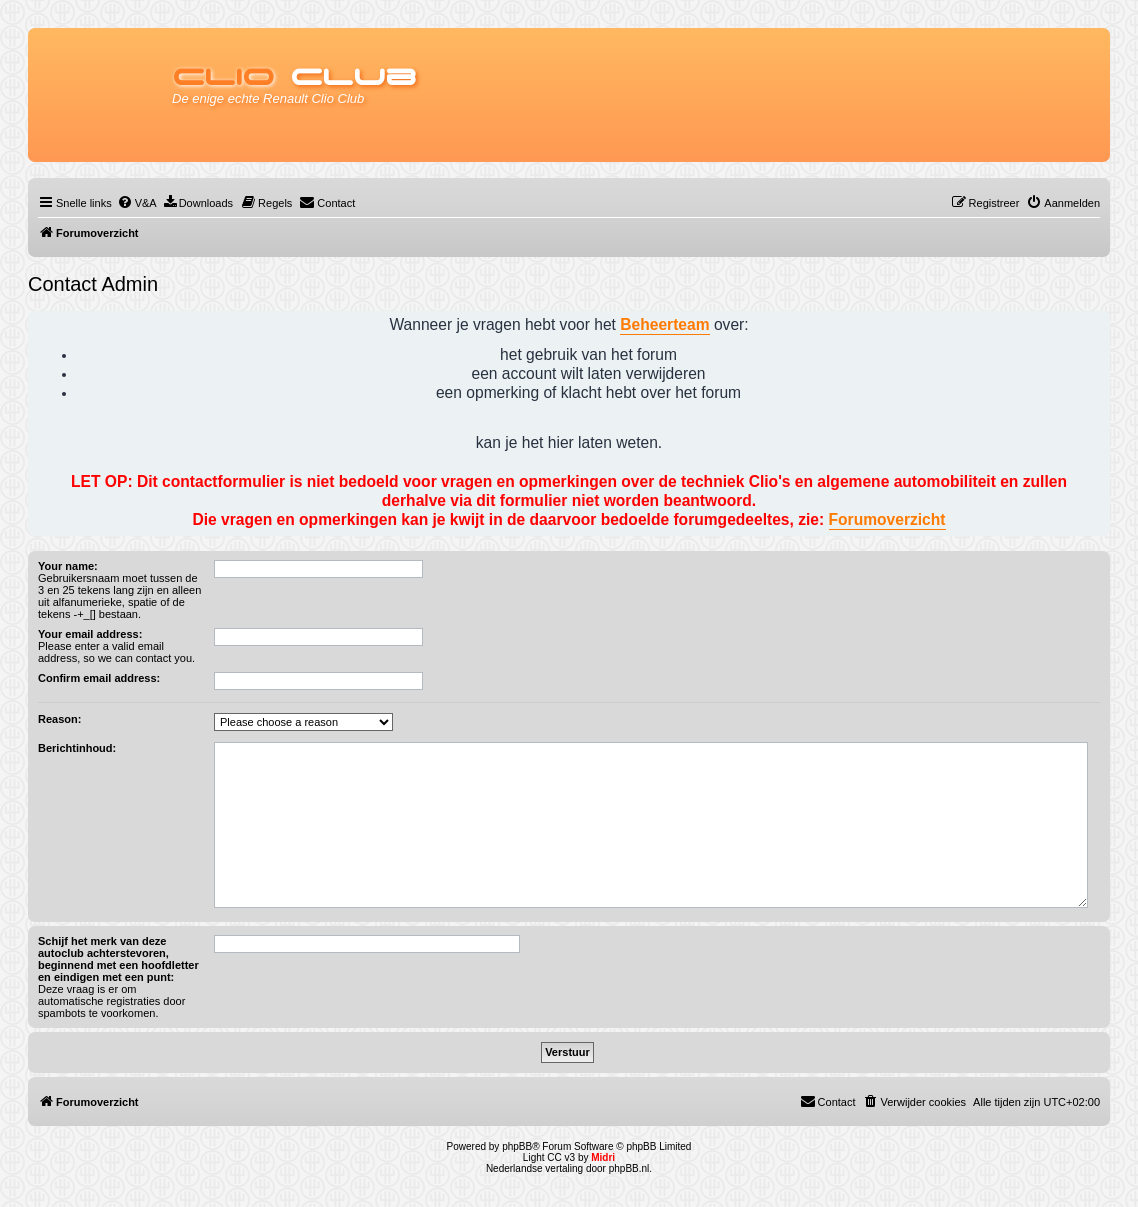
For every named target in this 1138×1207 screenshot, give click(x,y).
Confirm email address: (99, 678)
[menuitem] (137, 203)
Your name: (68, 566)
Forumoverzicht (887, 519)
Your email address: (90, 634)
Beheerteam (664, 324)
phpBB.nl (629, 1168)
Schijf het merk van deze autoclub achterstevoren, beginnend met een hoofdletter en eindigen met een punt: (118, 959)
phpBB (517, 1146)
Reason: (59, 719)
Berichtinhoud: (77, 748)
